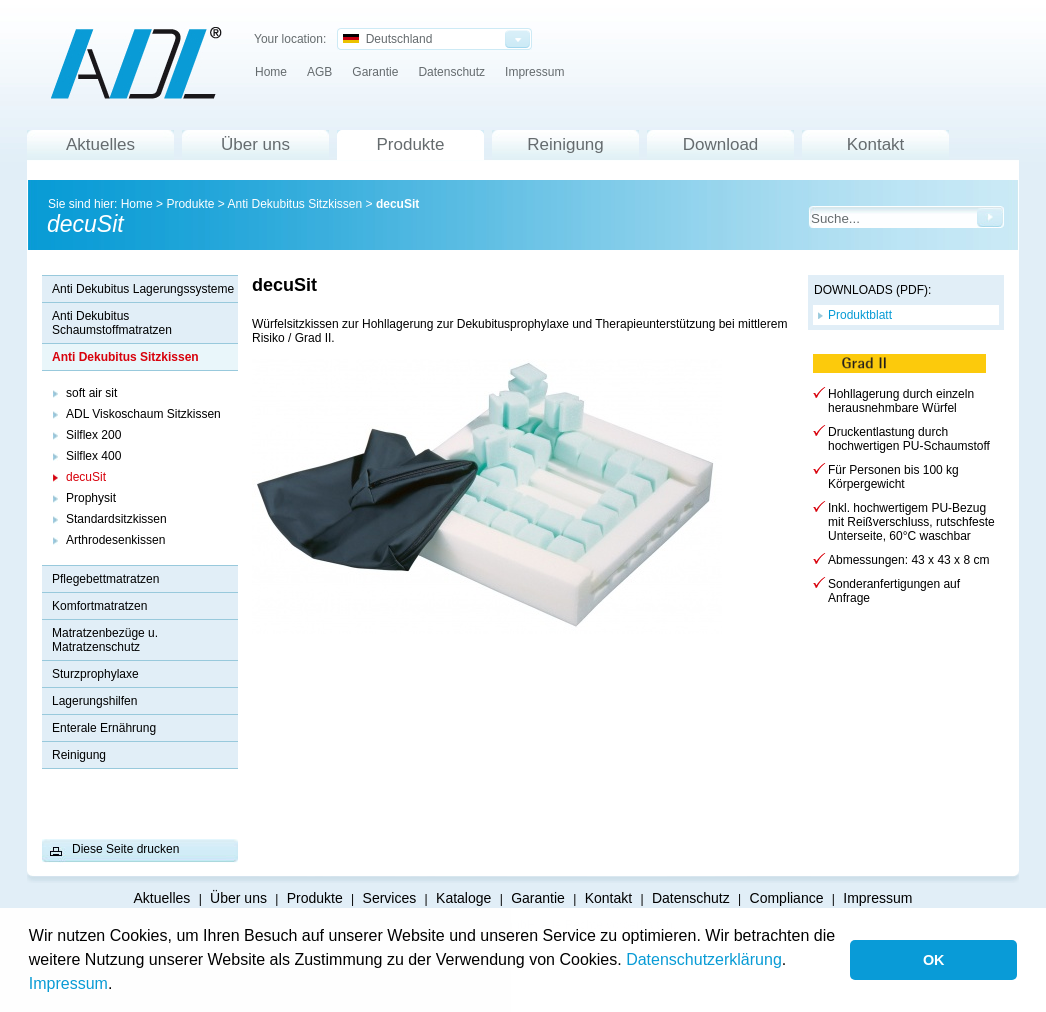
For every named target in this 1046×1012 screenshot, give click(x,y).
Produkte (410, 144)
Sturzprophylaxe (95, 674)
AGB (319, 72)
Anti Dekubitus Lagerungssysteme (143, 289)
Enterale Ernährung (104, 728)
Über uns (255, 144)
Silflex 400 (93, 456)
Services (390, 898)
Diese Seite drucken (125, 849)
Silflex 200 (93, 435)
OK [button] (934, 960)
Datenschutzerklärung (704, 959)
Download (721, 144)
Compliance (787, 898)
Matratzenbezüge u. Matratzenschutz (105, 640)
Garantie (375, 72)
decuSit (397, 204)
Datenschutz (451, 72)
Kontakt (876, 144)
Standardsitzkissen (116, 519)
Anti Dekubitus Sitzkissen (294, 204)
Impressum (68, 983)
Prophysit (91, 498)
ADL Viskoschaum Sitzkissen (143, 414)
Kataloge (463, 898)
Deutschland (387, 39)
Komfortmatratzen (99, 606)
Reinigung (565, 144)
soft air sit (91, 393)
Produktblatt (860, 315)
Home (271, 72)
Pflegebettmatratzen (105, 579)
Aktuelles (100, 144)
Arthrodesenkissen (115, 540)
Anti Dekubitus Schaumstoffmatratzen (112, 323)
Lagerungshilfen (94, 701)
